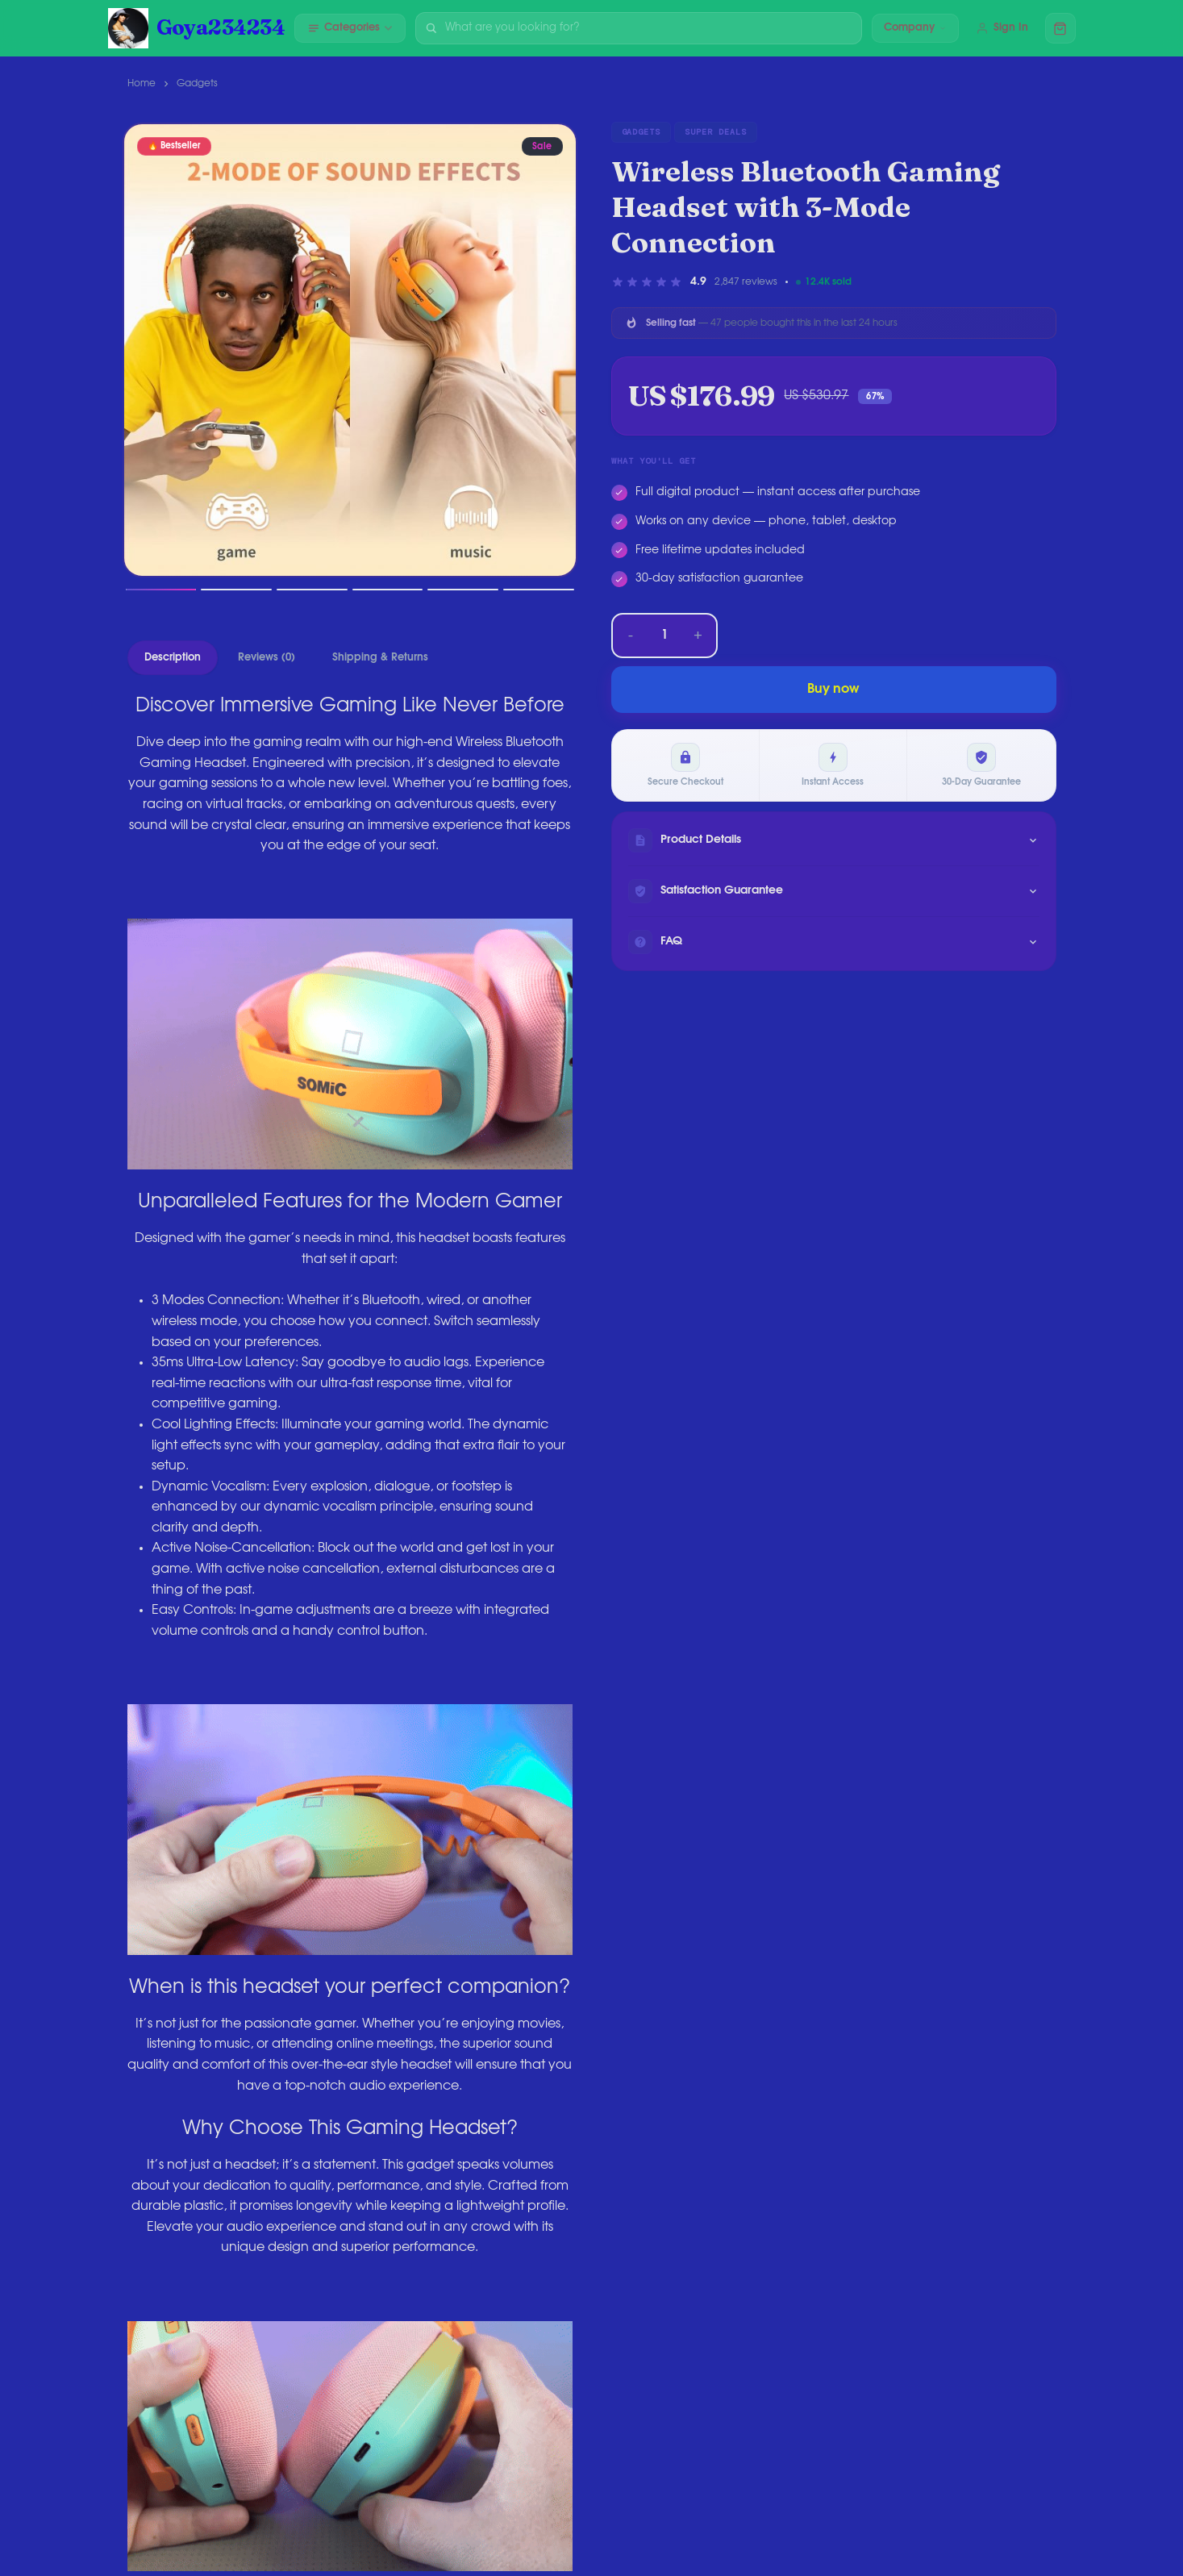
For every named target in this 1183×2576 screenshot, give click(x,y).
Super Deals (716, 132)
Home (141, 83)
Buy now (833, 688)
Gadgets (197, 83)
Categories (350, 28)
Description (172, 657)
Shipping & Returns (380, 657)
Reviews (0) (266, 657)
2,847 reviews (745, 281)
